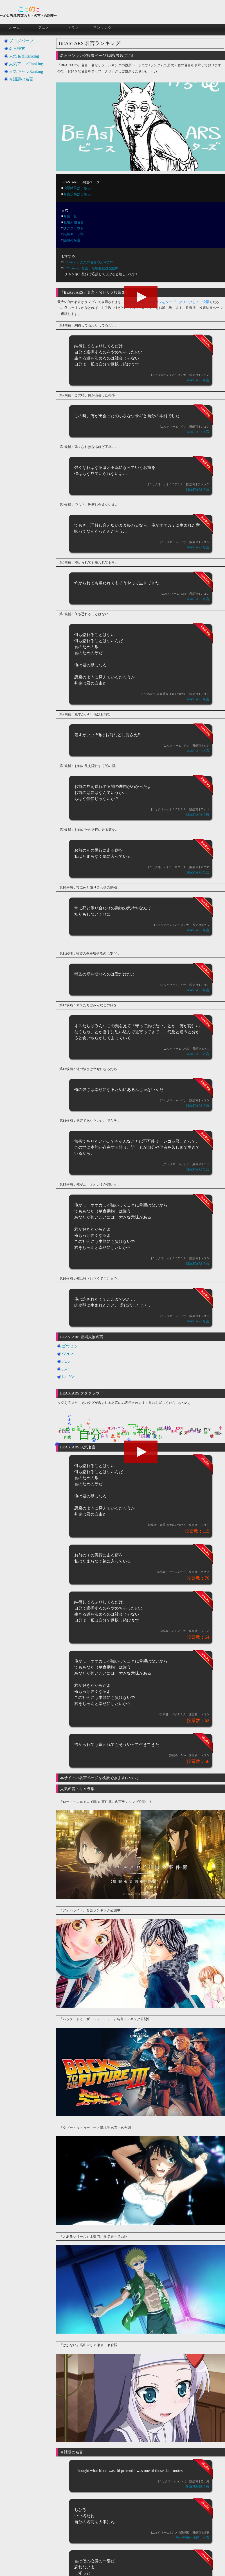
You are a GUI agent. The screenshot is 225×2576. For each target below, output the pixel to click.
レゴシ (68, 1376)
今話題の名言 (21, 79)
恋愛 (105, 1431)
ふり (79, 1426)
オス (111, 1428)
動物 (179, 1428)
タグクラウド (73, 228)
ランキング (102, 27)
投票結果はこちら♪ (77, 188)
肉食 (67, 1437)
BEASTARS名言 (197, 380)
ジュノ (68, 1354)
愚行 (125, 1431)
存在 (207, 1430)
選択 (145, 1436)
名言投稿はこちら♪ (77, 194)
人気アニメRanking (26, 64)
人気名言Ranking (24, 56)
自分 (90, 1434)
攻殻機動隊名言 (197, 2486)
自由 (104, 1436)
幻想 (65, 1431)
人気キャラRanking (26, 71)
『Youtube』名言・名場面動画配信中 (91, 268)
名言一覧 (70, 216)
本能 (143, 1431)
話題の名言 (71, 240)
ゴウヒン (70, 1346)
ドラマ (73, 27)
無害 (174, 1431)
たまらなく (70, 1421)
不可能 (133, 1426)
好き (198, 1430)
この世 (63, 1429)
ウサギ (88, 1422)
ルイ (66, 1369)
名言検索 (17, 48)
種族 (218, 1433)
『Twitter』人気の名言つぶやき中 (88, 262)
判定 (167, 1428)
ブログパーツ (21, 41)
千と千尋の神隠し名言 (192, 2538)
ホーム (14, 27)
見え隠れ (124, 1434)
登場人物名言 (73, 222)
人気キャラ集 (73, 234)
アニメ (44, 27)
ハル (66, 1361)
